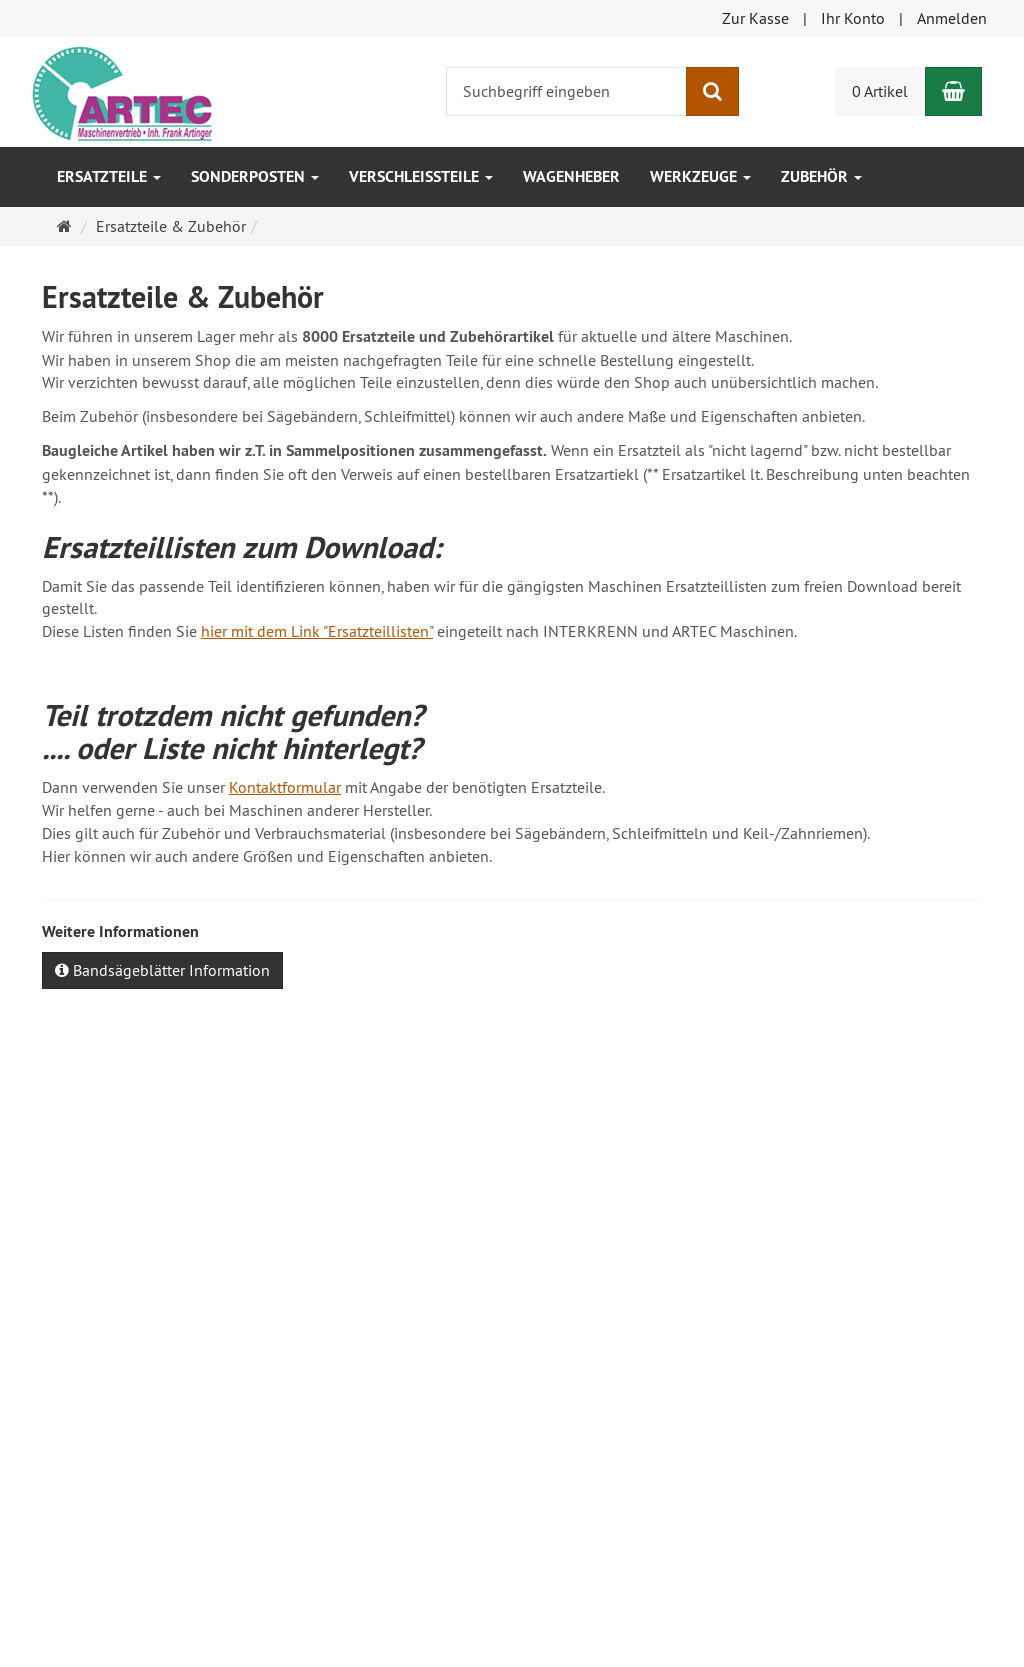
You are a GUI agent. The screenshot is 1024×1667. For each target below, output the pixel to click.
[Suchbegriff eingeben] (566, 91)
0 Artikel (880, 91)
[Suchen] (712, 91)
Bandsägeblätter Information (162, 970)
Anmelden (952, 18)
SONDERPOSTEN (255, 176)
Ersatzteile (109, 176)
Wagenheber (571, 176)
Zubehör (821, 176)
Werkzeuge (700, 176)
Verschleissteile (421, 176)
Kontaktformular (285, 787)
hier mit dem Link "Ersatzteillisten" (317, 631)
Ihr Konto (853, 18)
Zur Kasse (755, 18)
